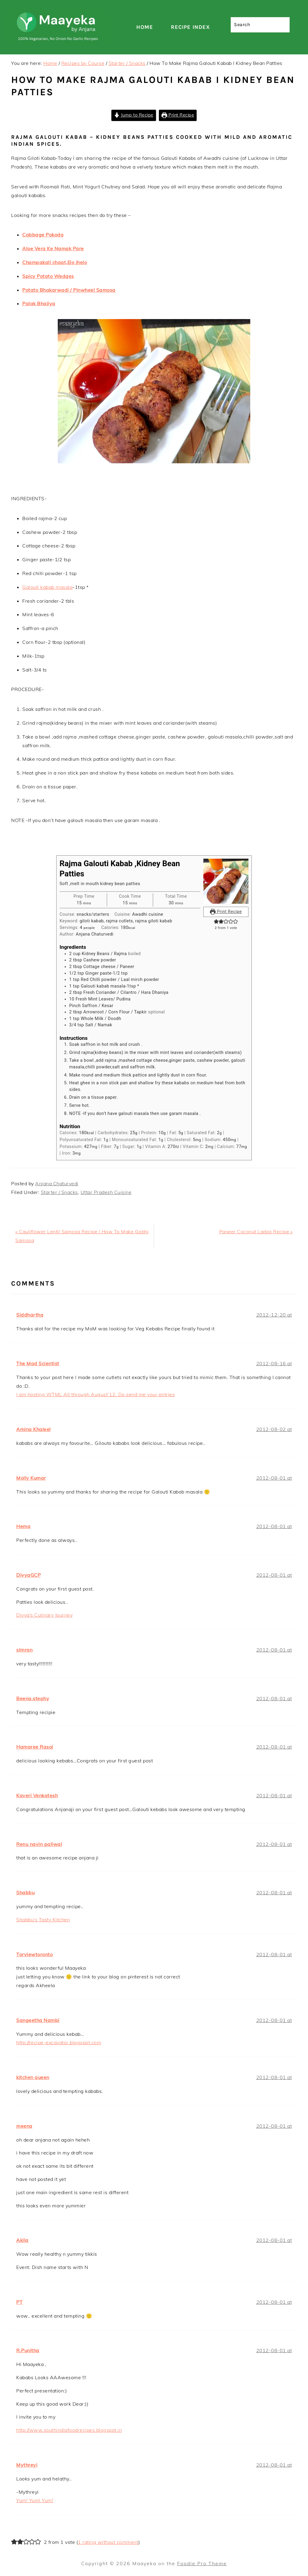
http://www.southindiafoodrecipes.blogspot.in (69, 2430)
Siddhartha (29, 1315)
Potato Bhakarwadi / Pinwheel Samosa (69, 290)
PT (19, 2302)
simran (24, 1650)
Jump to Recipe (133, 115)
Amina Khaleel (33, 1429)
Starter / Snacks (59, 1192)
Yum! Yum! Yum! (34, 2500)
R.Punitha (27, 2350)
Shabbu (25, 1892)
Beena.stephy (32, 1698)
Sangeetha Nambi (38, 2020)
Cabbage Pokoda (42, 235)
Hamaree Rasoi (34, 1747)
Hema (23, 1526)
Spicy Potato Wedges (48, 276)
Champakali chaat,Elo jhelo (54, 262)
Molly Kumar (31, 1478)
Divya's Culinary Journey (44, 1615)
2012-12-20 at (274, 1315)
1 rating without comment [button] (108, 2542)
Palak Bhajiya (38, 303)
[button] (216, 921)
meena (24, 2126)
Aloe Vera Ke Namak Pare (53, 248)
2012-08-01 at (274, 1478)
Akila (22, 2240)
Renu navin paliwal (39, 1844)
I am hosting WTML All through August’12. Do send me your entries (95, 1394)
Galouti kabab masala (47, 587)
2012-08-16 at (274, 1363)
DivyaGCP (28, 1575)
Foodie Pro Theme (202, 2563)
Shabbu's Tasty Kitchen (43, 1920)
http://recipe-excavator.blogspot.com (58, 2042)
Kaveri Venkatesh (37, 1795)
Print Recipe (178, 115)
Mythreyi (26, 2465)
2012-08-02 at (274, 1429)
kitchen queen (32, 2077)
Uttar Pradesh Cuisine (106, 1192)
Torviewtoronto (34, 1954)
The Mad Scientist (37, 1363)
